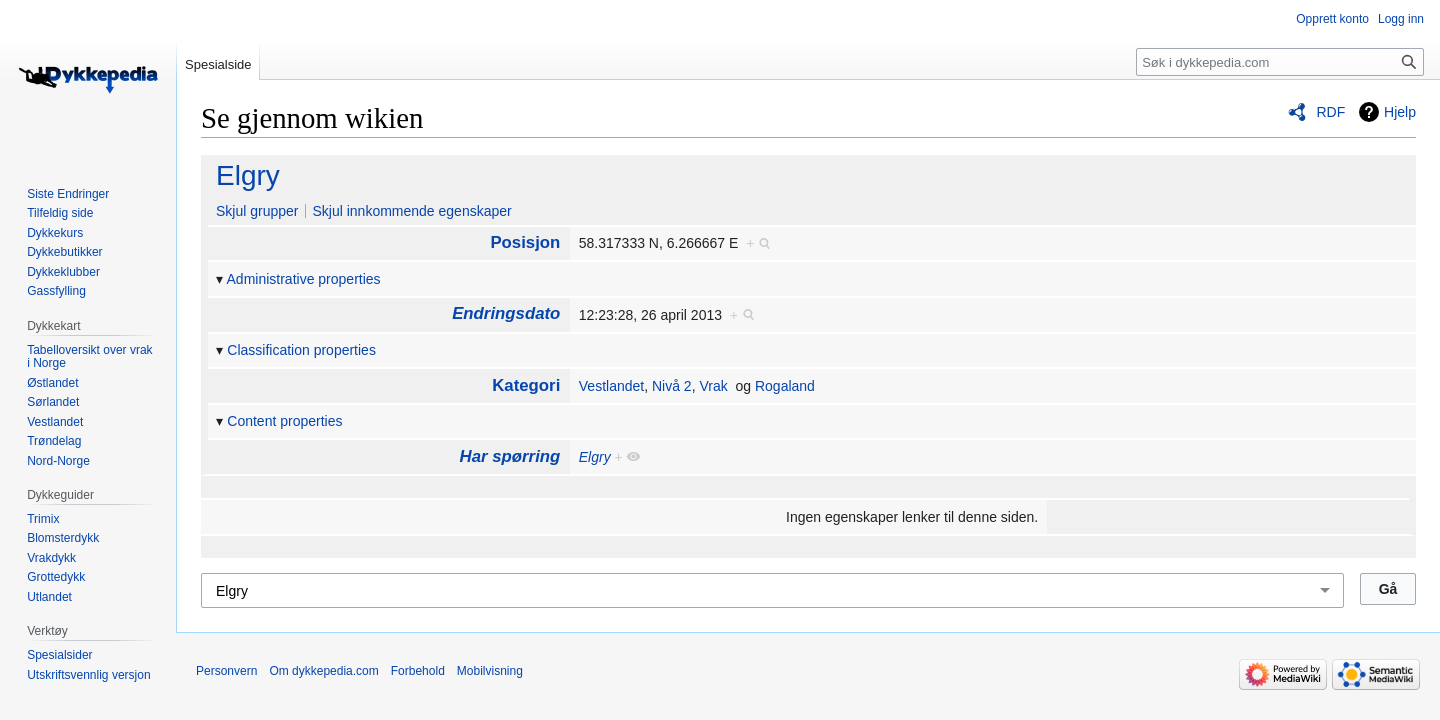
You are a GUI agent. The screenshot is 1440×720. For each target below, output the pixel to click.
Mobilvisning (490, 671)
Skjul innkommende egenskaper (411, 211)
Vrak (713, 386)
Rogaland (785, 386)
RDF (1330, 112)
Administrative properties (304, 279)
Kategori (526, 385)
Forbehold (418, 671)
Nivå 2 (672, 386)
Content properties (284, 421)
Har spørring (510, 456)
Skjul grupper (257, 211)
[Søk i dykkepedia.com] (1280, 62)
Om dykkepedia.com (323, 671)
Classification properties (301, 350)
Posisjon (525, 242)
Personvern (226, 671)
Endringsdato (506, 313)
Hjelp (1400, 112)
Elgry (248, 175)
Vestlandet (611, 386)
